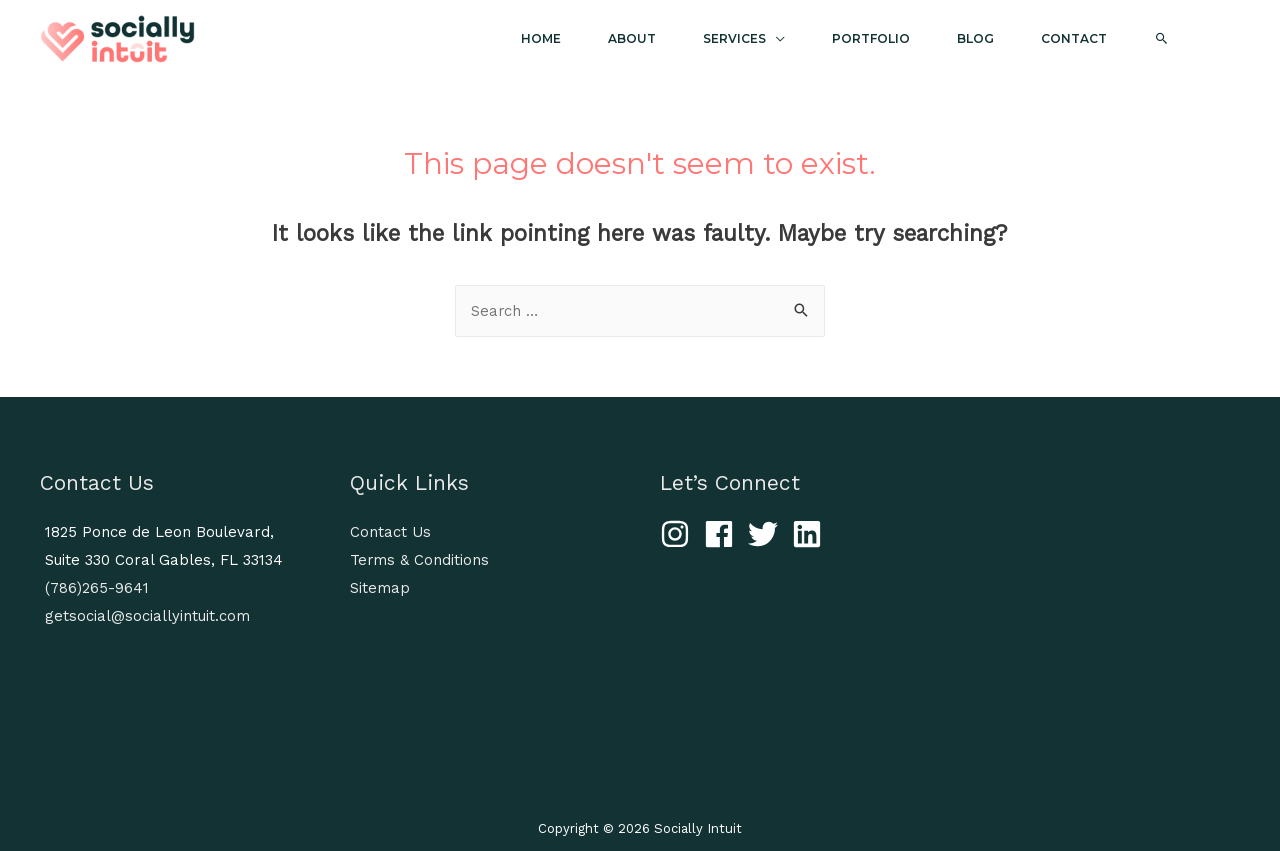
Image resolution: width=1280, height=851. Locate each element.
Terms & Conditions (420, 560)
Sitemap (380, 588)
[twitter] (767, 534)
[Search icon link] (1179, 39)
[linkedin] (811, 534)
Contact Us (390, 532)
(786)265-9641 (97, 588)
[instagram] (679, 534)
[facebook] (723, 534)
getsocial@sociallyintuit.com (147, 616)
